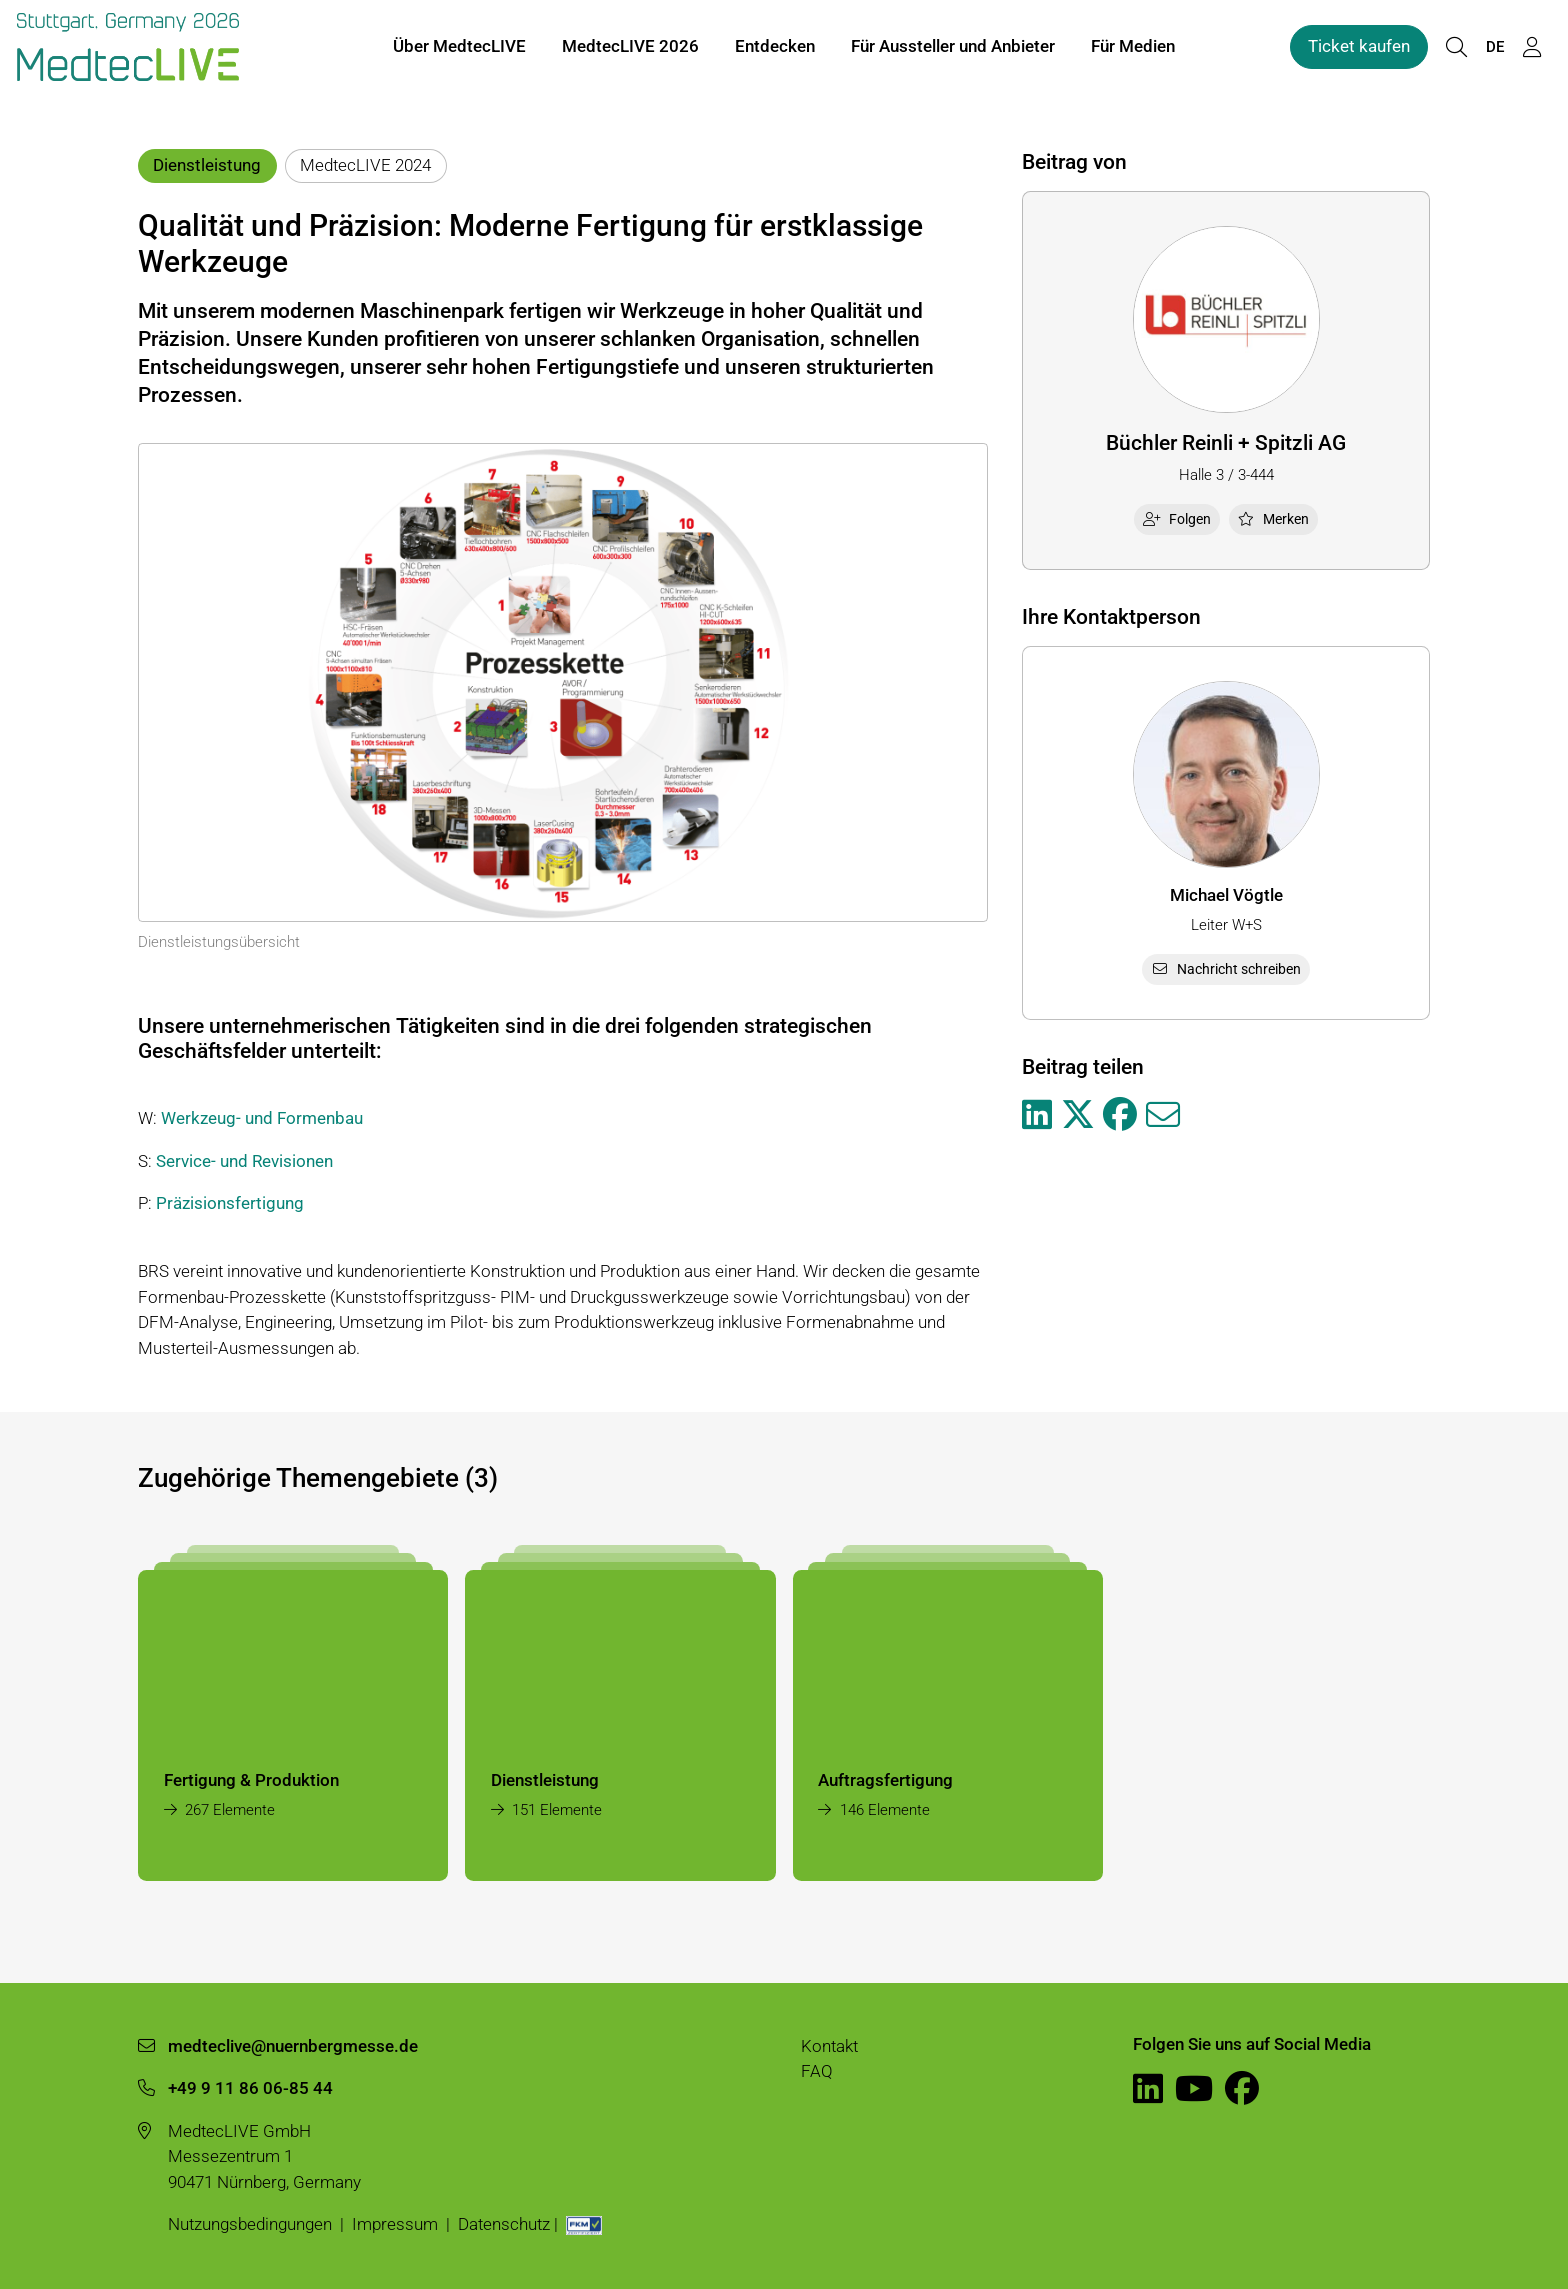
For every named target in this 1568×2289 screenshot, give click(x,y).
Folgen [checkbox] (1177, 519)
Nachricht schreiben (1226, 969)
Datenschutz (504, 2224)
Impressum (395, 2224)
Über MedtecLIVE (459, 48)
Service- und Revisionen (244, 1161)
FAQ (817, 2071)
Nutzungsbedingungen (250, 2224)
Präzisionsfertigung (230, 1203)
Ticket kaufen (1359, 48)
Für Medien (1133, 48)
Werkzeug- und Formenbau (262, 1118)
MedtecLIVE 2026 (630, 48)
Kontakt (829, 2046)
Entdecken (775, 48)
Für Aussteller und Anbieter (953, 48)
